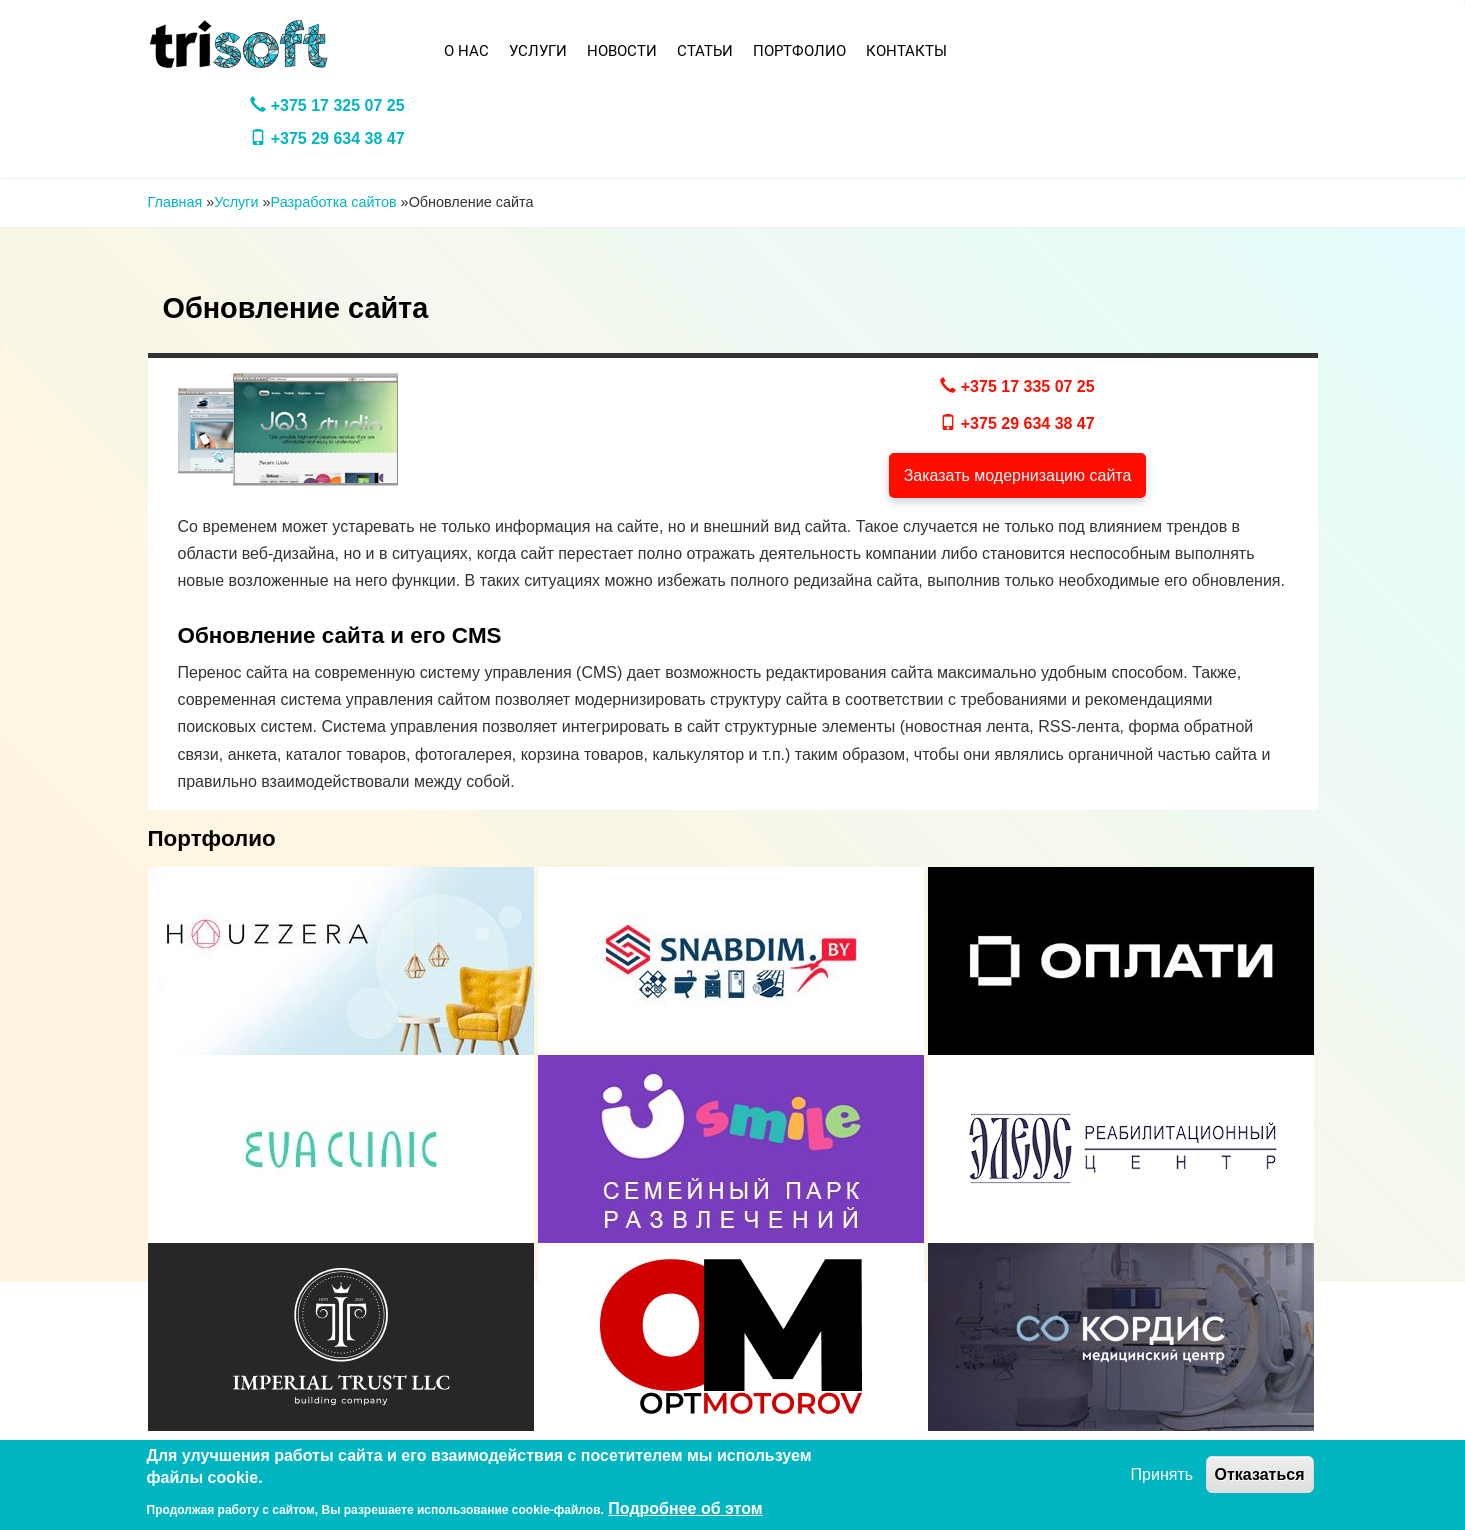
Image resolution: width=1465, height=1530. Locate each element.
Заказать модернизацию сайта (1018, 475)
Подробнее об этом (685, 1508)
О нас (466, 51)
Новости (622, 51)
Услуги (538, 51)
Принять (1162, 1474)
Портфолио (799, 51)
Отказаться (1260, 1474)
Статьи (705, 51)
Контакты (906, 51)
